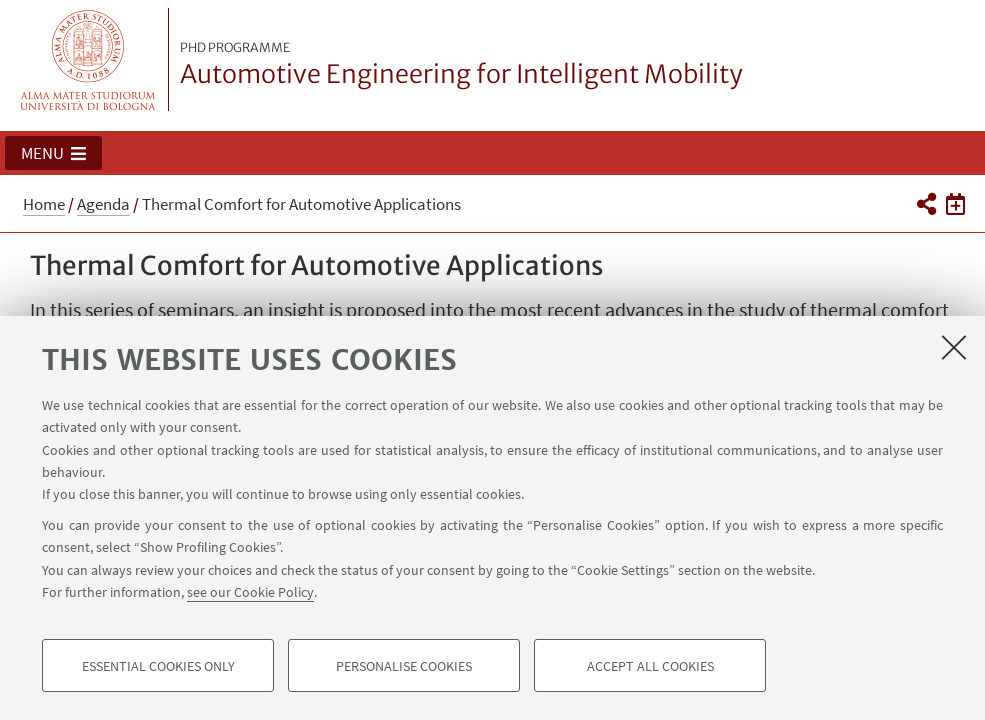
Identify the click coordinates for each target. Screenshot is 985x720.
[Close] (954, 347)
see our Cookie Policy (250, 592)
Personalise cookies (404, 666)
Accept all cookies (650, 666)
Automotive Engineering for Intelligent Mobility (461, 65)
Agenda (103, 204)
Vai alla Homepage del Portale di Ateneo (88, 59)
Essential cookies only (158, 666)
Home (44, 204)
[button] (53, 153)
